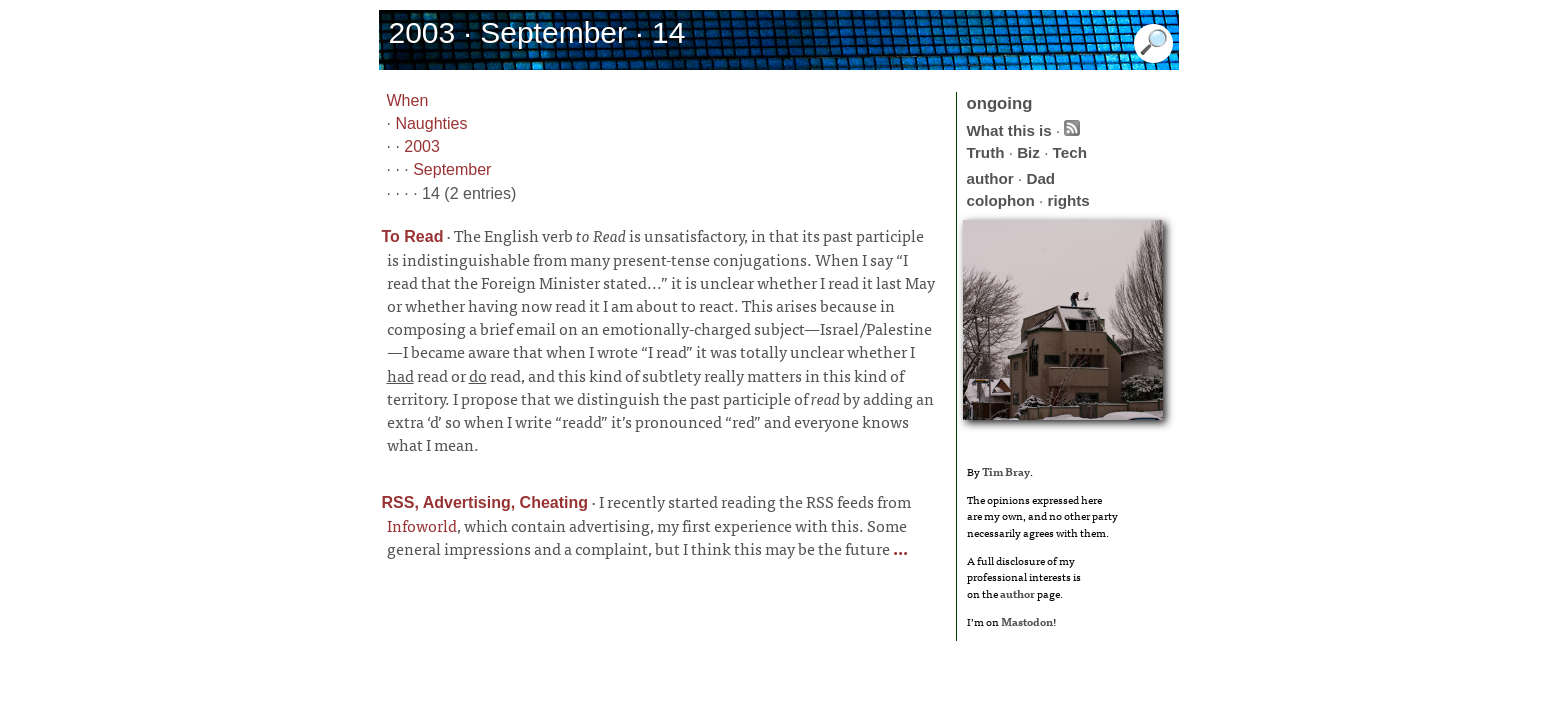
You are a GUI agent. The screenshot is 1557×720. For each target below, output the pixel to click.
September (452, 169)
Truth (986, 152)
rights (1069, 200)
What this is (1009, 130)
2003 (422, 146)
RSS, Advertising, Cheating (485, 502)
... (899, 548)
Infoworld (422, 525)
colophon (1001, 200)
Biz (1028, 152)
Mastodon (1027, 621)
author (990, 178)
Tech (1070, 152)
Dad (1040, 178)
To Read (413, 236)
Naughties (431, 123)
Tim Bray (1006, 471)
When (408, 100)
